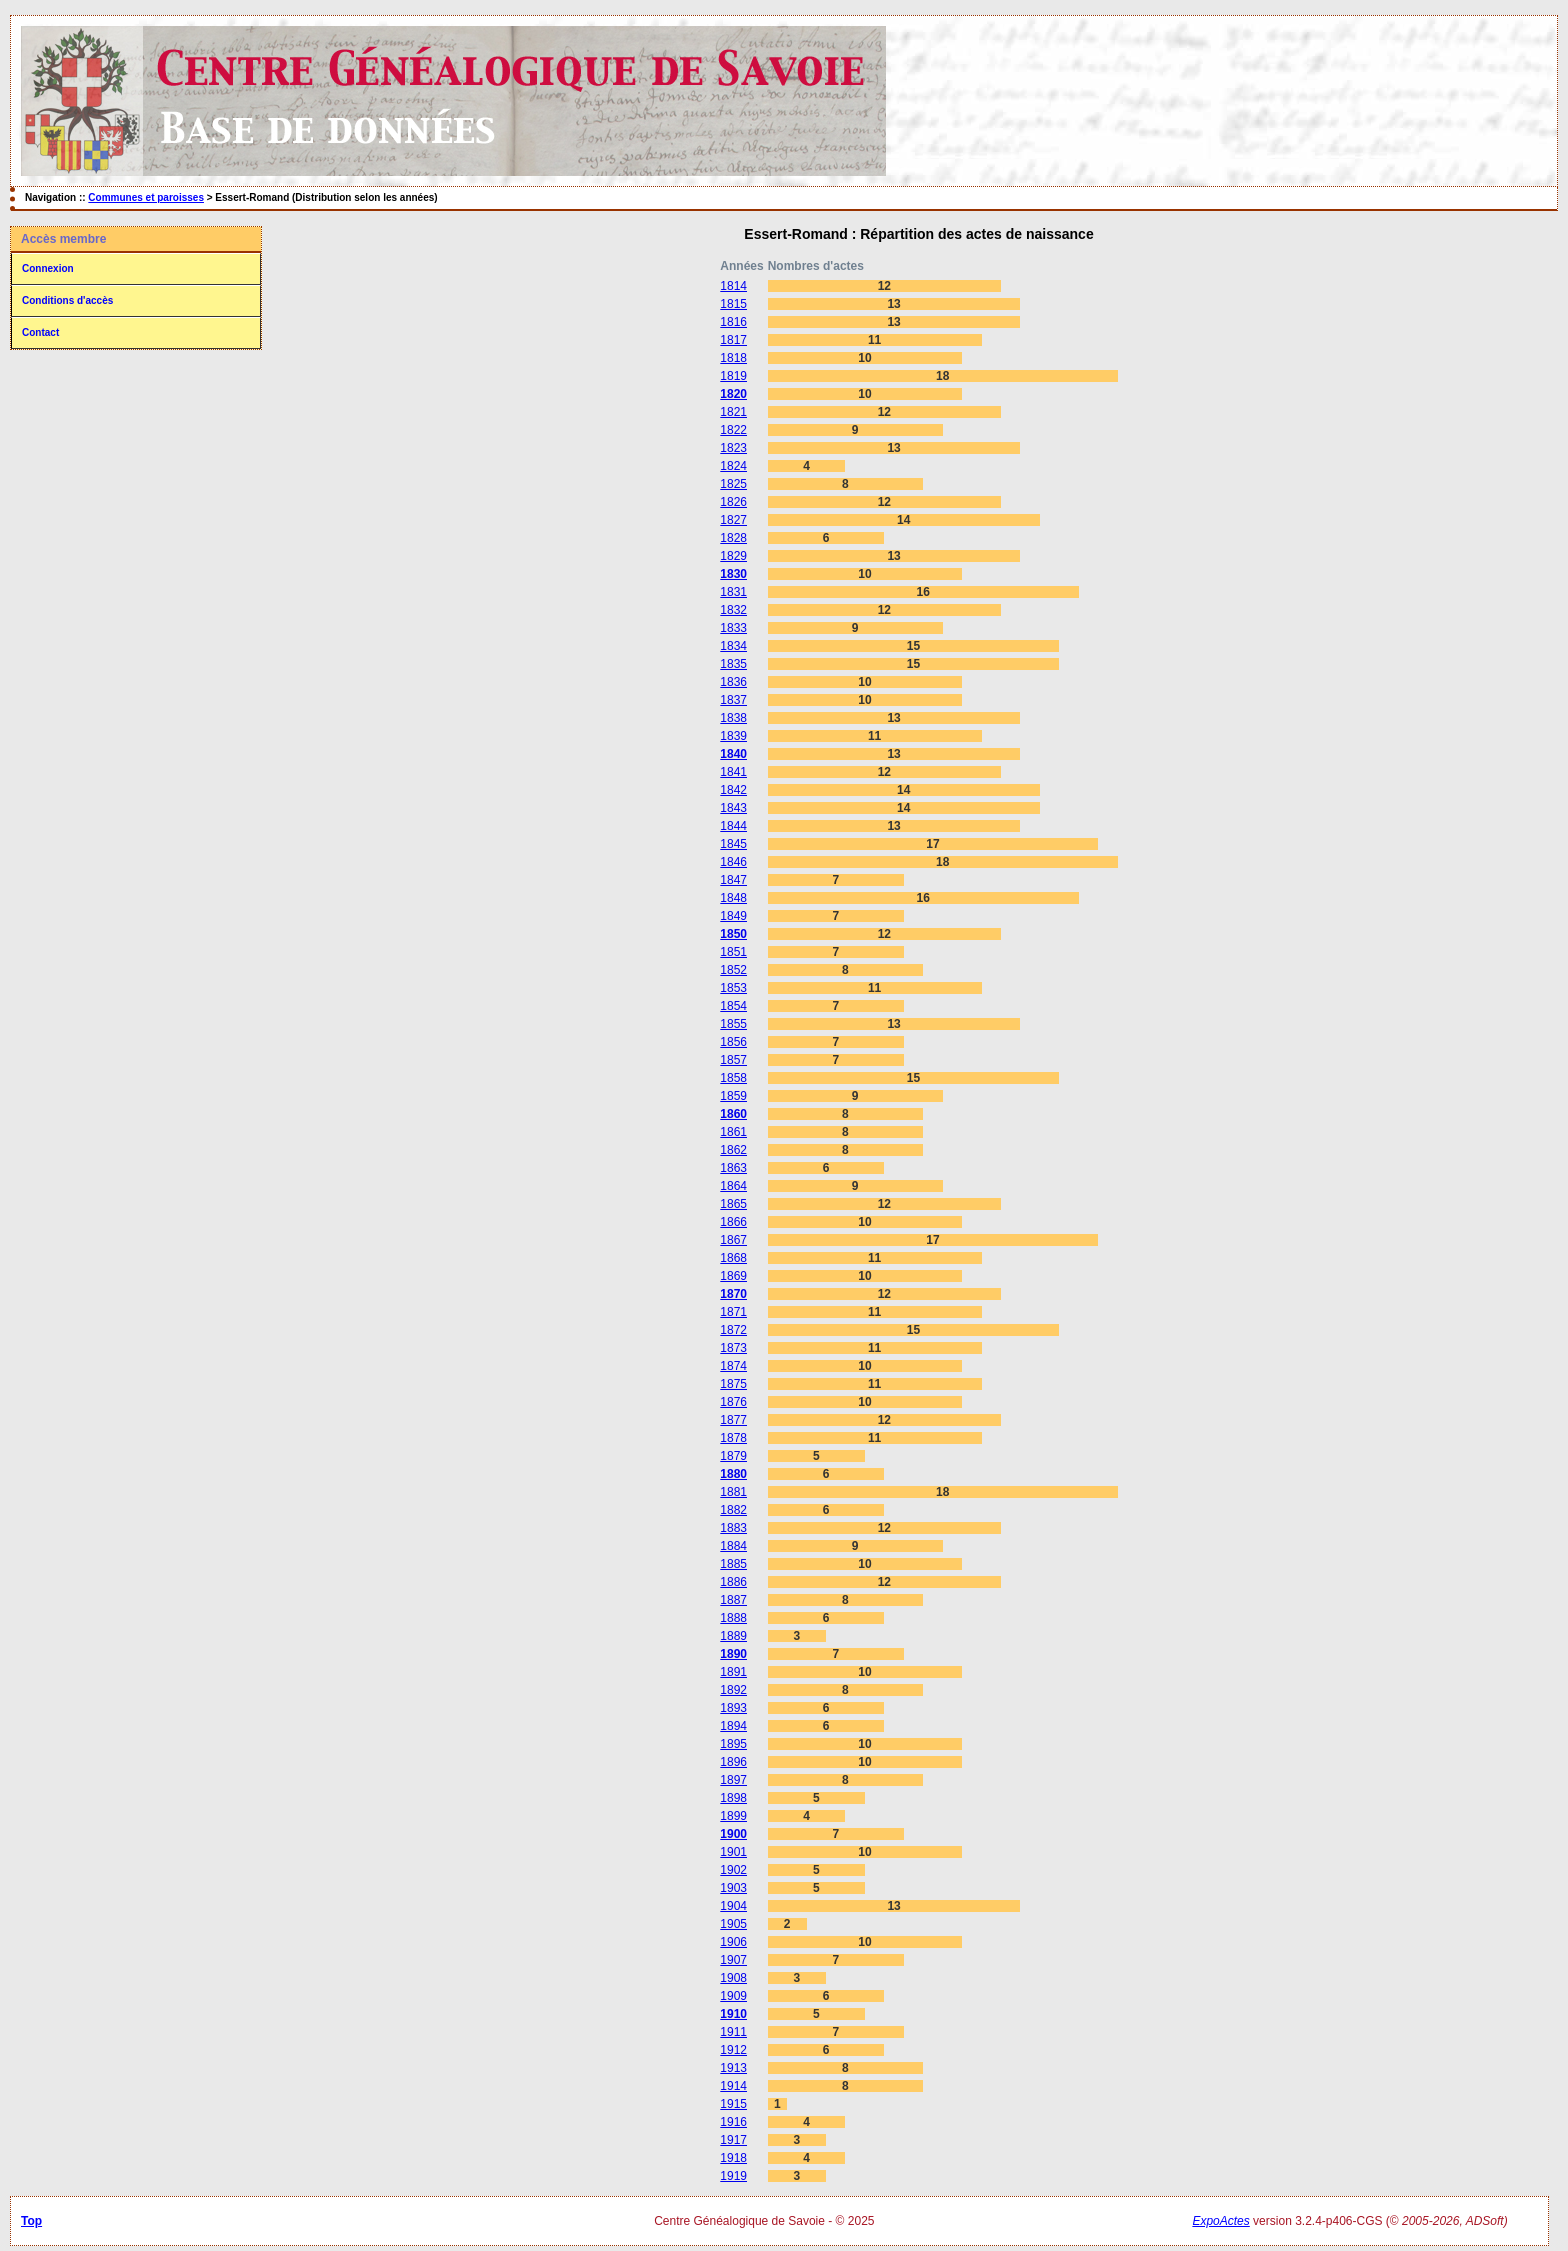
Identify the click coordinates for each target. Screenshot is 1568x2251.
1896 (733, 1762)
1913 (733, 2068)
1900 (733, 1834)
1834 (733, 646)
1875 (733, 1384)
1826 (733, 502)
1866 (733, 1222)
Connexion (48, 268)
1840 (733, 754)
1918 (733, 2158)
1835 (733, 664)
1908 (733, 1978)
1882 (733, 1510)
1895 (733, 1744)
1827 (733, 520)
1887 (733, 1600)
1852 (733, 970)
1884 (733, 1546)
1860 (733, 1114)
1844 (733, 826)
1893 (733, 1708)
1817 (733, 340)
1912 (733, 2050)
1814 (733, 286)
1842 (733, 790)
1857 (733, 1060)
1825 (733, 484)
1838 (733, 718)
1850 (733, 934)
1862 (733, 1150)
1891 (733, 1672)
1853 (733, 988)
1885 (733, 1564)
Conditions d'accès (67, 300)
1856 (733, 1042)
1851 (733, 952)
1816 (733, 322)
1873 (733, 1348)
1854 (733, 1006)
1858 (733, 1078)
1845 (733, 844)
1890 (733, 1654)
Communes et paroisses (146, 197)
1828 (733, 538)
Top (31, 2221)
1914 (733, 2086)
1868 (733, 1258)
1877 (733, 1420)
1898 (733, 1798)
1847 (733, 880)
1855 (733, 1024)
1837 (733, 700)
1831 (733, 592)
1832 (733, 610)
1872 (733, 1330)
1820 (733, 394)
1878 (733, 1438)
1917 (733, 2140)
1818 (733, 358)
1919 (733, 2176)
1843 (733, 808)
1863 (733, 1168)
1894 (733, 1726)
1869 (733, 1276)
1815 (733, 304)
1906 (733, 1942)
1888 (733, 1618)
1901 (733, 1852)
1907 (733, 1960)
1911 (733, 2032)
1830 (733, 574)
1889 (733, 1636)
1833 (733, 628)
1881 (733, 1492)
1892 (733, 1690)
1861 (733, 1132)
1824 (733, 466)
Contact (40, 332)
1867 (733, 1240)
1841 (733, 772)
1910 (733, 2014)
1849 (733, 916)
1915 (733, 2104)
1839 (733, 736)
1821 (733, 412)
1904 (733, 1906)
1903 (733, 1888)
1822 (733, 430)
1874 (733, 1366)
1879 (733, 1456)
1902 (733, 1870)
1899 (733, 1816)
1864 (733, 1186)
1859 (733, 1096)
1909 (733, 1996)
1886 (733, 1582)
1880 (733, 1474)
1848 (733, 898)
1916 (733, 2122)
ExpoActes (1220, 2221)
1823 (733, 448)
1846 (733, 862)
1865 (733, 1204)
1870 (733, 1294)
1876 (733, 1402)
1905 (733, 1924)
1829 (733, 556)
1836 (733, 682)
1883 (733, 1528)
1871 (733, 1312)
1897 (733, 1780)
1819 (733, 376)
